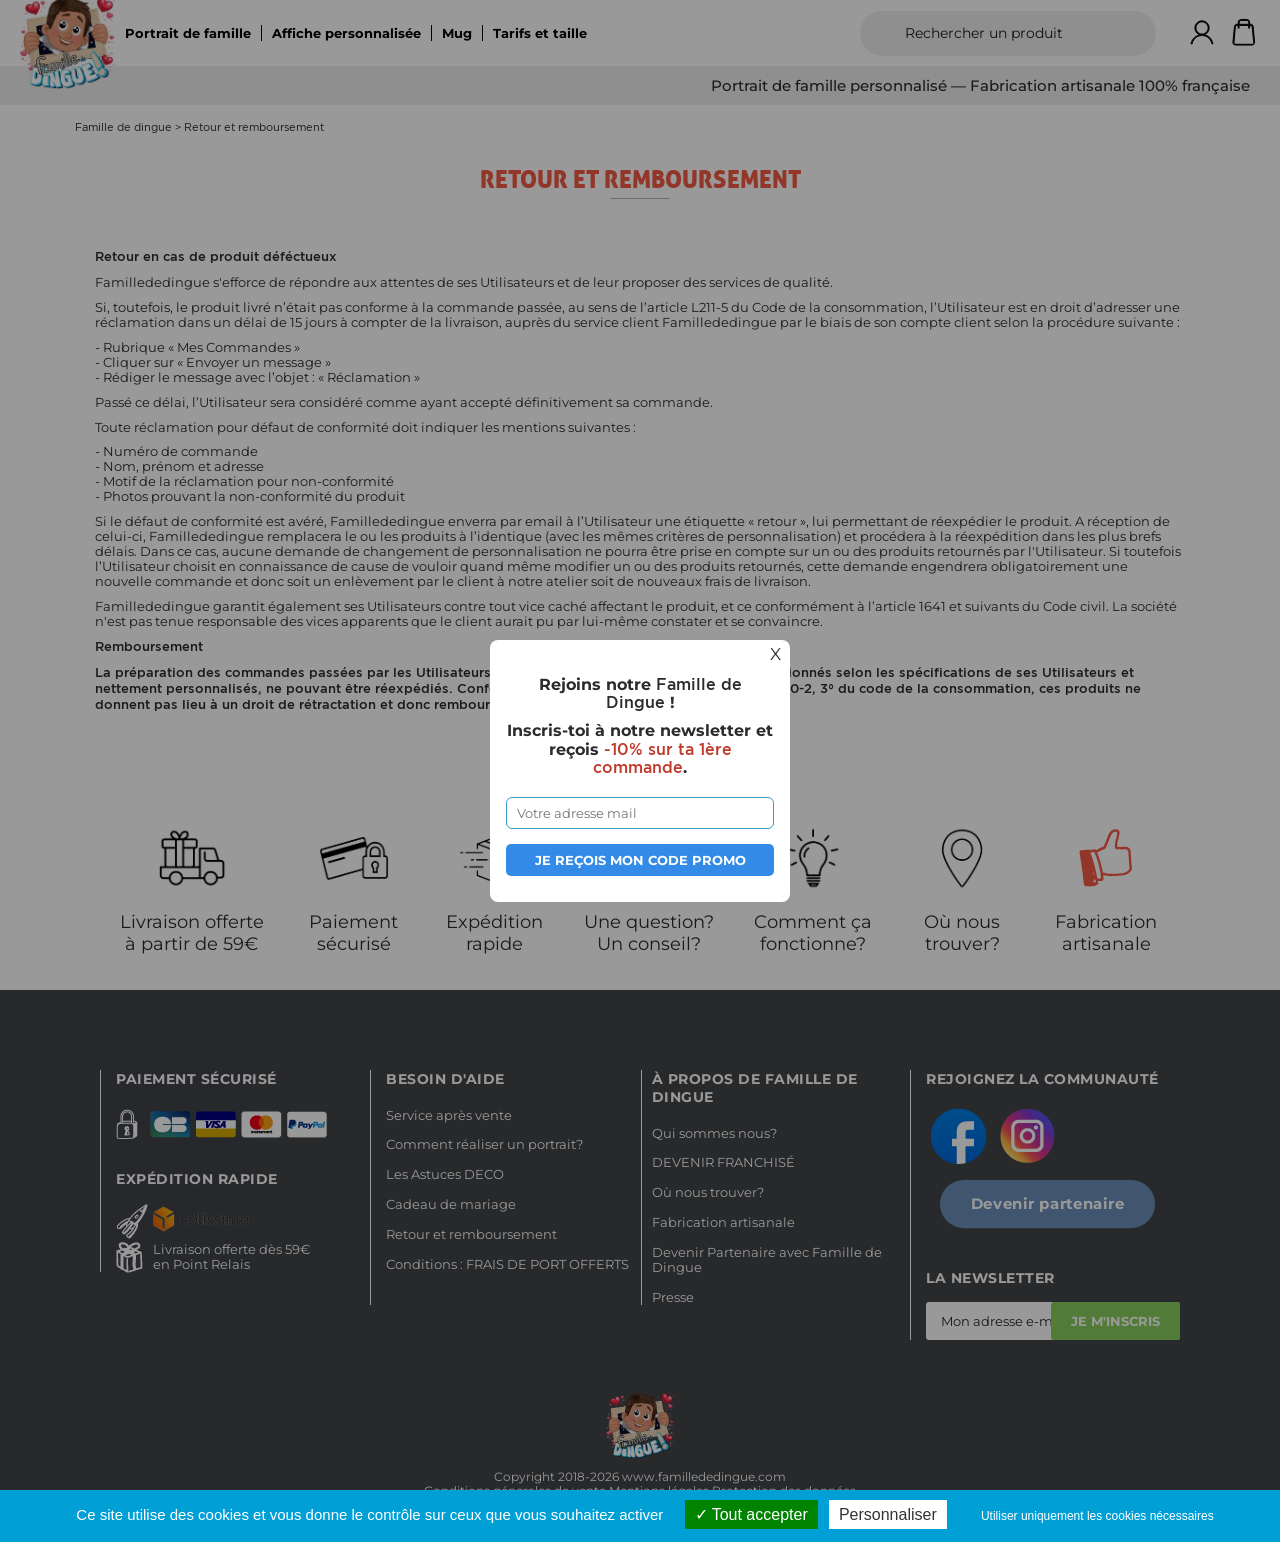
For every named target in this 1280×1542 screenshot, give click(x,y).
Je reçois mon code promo (640, 860)
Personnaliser (888, 1514)
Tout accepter (751, 1514)
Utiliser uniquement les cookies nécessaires (1097, 1516)
